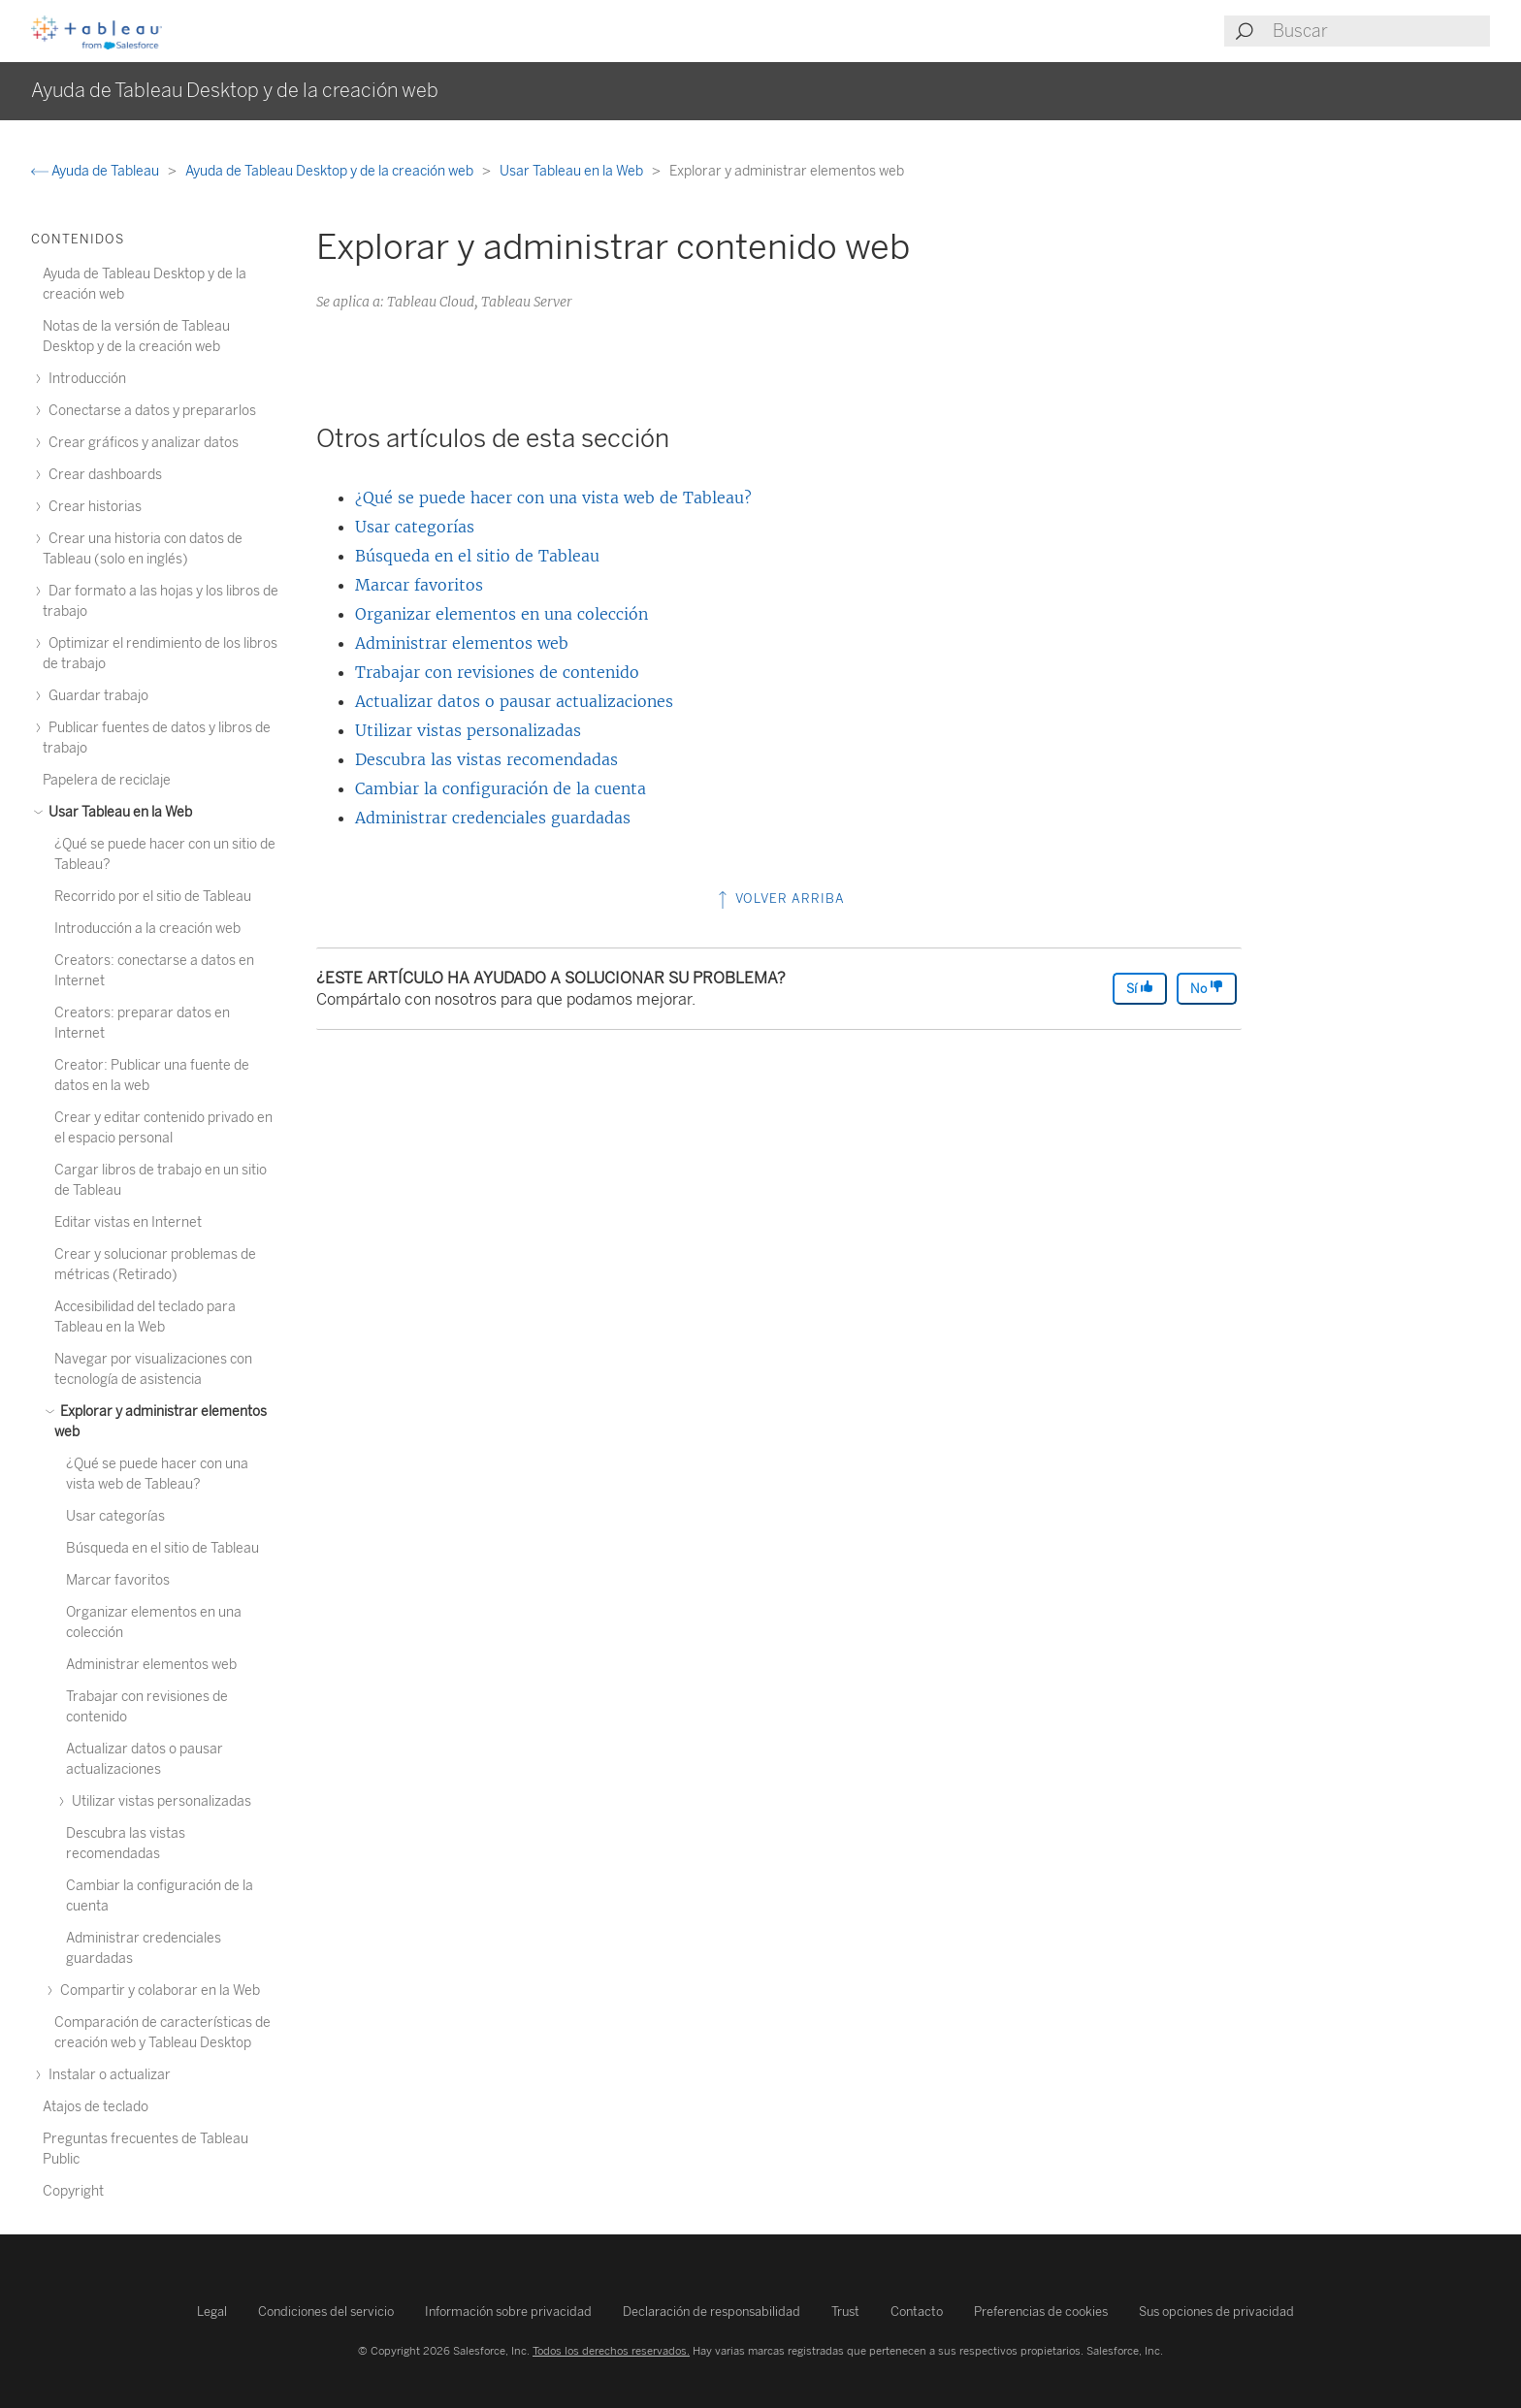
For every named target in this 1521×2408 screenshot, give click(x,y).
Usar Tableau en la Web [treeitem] (117, 812)
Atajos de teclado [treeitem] (95, 2107)
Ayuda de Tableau (96, 171)
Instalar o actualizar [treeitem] (107, 2075)
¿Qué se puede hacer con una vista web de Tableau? (553, 497)
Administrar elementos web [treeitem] (151, 1664)
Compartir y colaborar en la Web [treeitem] (157, 1990)
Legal (212, 2311)
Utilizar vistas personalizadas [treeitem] (158, 1801)
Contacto (916, 2311)
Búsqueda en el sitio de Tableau (477, 555)
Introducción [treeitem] (84, 378)
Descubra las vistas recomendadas (486, 759)
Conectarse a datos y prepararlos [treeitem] (149, 410)
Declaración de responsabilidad (711, 2311)
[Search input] (1380, 31)
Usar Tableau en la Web (573, 171)
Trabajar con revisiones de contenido (497, 672)
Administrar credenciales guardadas (493, 817)
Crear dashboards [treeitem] (102, 474)
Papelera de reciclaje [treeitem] (107, 780)
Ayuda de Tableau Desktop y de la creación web (330, 171)
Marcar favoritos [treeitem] (118, 1580)
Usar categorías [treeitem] (115, 1516)
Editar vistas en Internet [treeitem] (128, 1222)
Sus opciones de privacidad (1216, 2311)
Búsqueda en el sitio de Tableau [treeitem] (162, 1548)
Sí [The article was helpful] (1139, 987)
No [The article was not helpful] (1206, 987)
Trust (845, 2311)
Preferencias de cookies (1041, 2311)
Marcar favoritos (419, 584)
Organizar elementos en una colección (501, 614)
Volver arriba (779, 898)
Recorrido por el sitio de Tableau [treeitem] (152, 896)
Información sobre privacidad (508, 2311)
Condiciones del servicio (326, 2311)
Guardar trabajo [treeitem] (95, 696)
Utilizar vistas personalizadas (468, 730)
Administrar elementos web (461, 643)
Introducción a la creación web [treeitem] (147, 928)
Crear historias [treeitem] (92, 506)
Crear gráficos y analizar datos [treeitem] (141, 442)
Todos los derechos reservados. (611, 2351)
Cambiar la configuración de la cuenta (500, 788)
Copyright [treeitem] (73, 2191)
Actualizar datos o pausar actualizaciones (514, 701)
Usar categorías (414, 526)
